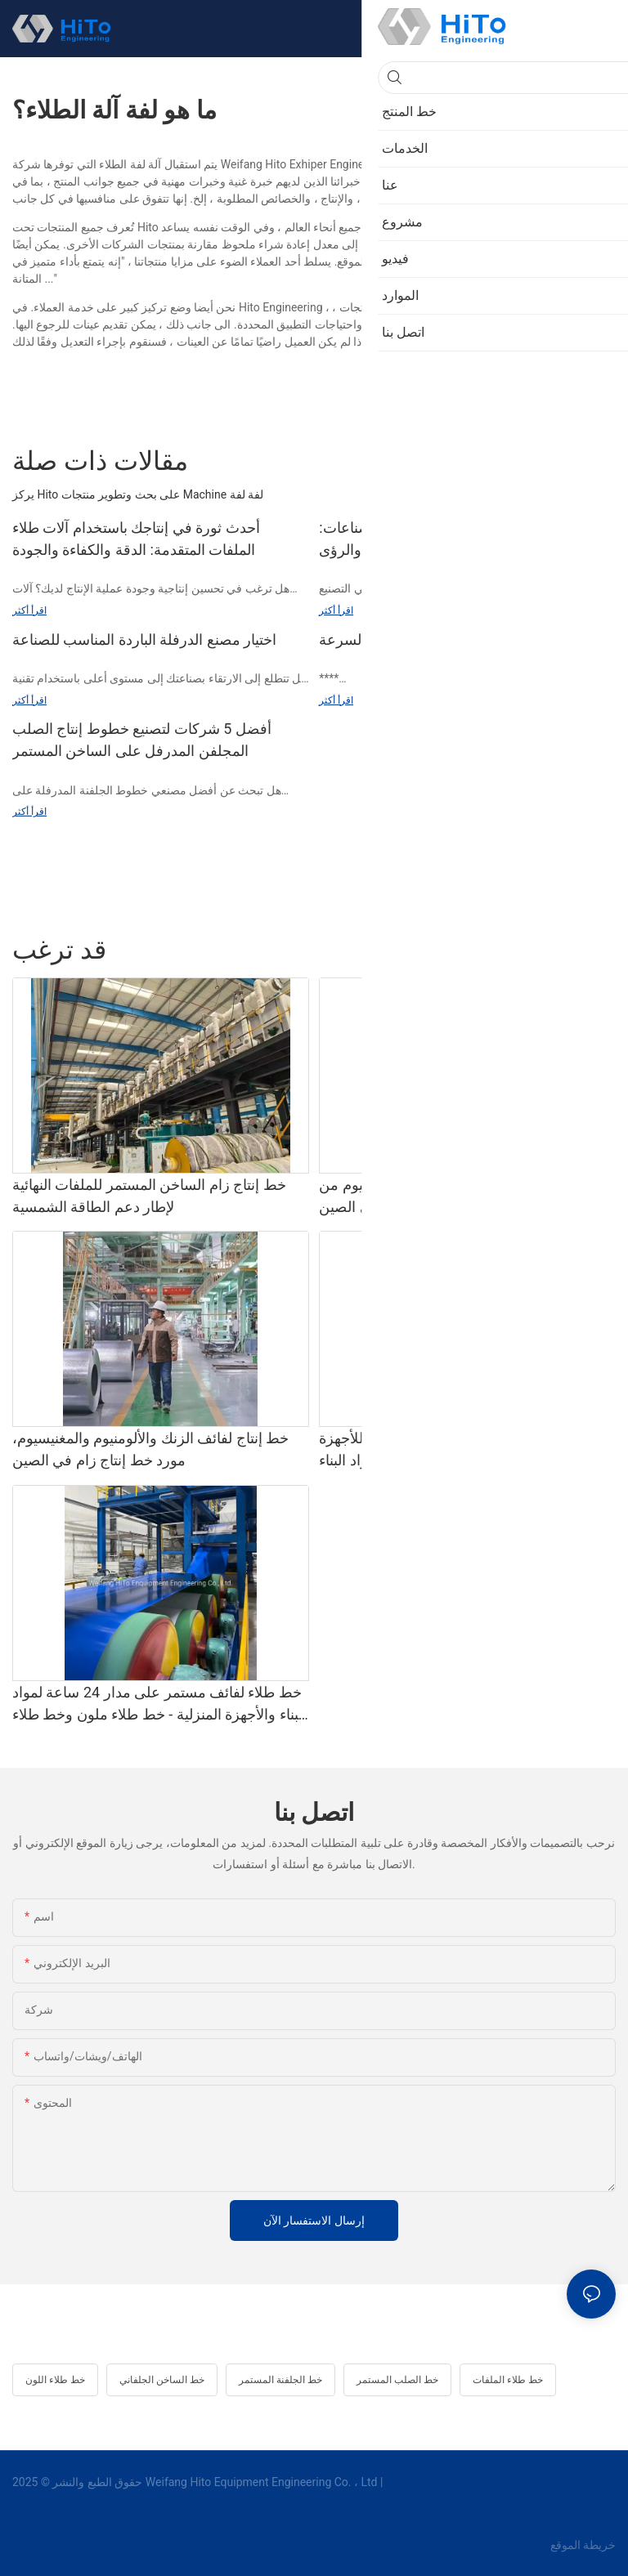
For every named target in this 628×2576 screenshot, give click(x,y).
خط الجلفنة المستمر (280, 2380)
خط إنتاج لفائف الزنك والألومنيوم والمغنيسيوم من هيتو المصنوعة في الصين (466, 1195)
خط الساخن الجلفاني (161, 2380)
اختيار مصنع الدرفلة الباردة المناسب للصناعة (144, 639)
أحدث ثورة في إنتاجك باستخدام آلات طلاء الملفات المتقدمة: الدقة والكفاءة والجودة (136, 538)
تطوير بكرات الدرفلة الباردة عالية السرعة (443, 639)
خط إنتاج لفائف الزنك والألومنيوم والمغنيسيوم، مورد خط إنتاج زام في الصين (150, 1449)
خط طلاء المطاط (502, 949)
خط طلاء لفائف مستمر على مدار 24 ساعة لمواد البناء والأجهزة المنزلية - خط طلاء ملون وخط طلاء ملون (159, 1704)
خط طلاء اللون (55, 2380)
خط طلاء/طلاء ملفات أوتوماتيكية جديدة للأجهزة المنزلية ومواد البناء (460, 1449)
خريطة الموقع (581, 2544)
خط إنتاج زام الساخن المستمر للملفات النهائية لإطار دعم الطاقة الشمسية (149, 1195)
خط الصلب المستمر (397, 2380)
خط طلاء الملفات (508, 2380)
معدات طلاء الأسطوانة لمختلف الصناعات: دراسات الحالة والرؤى (443, 538)
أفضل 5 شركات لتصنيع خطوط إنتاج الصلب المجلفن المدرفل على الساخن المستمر (141, 739)
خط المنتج (584, 949)
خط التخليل (417, 949)
